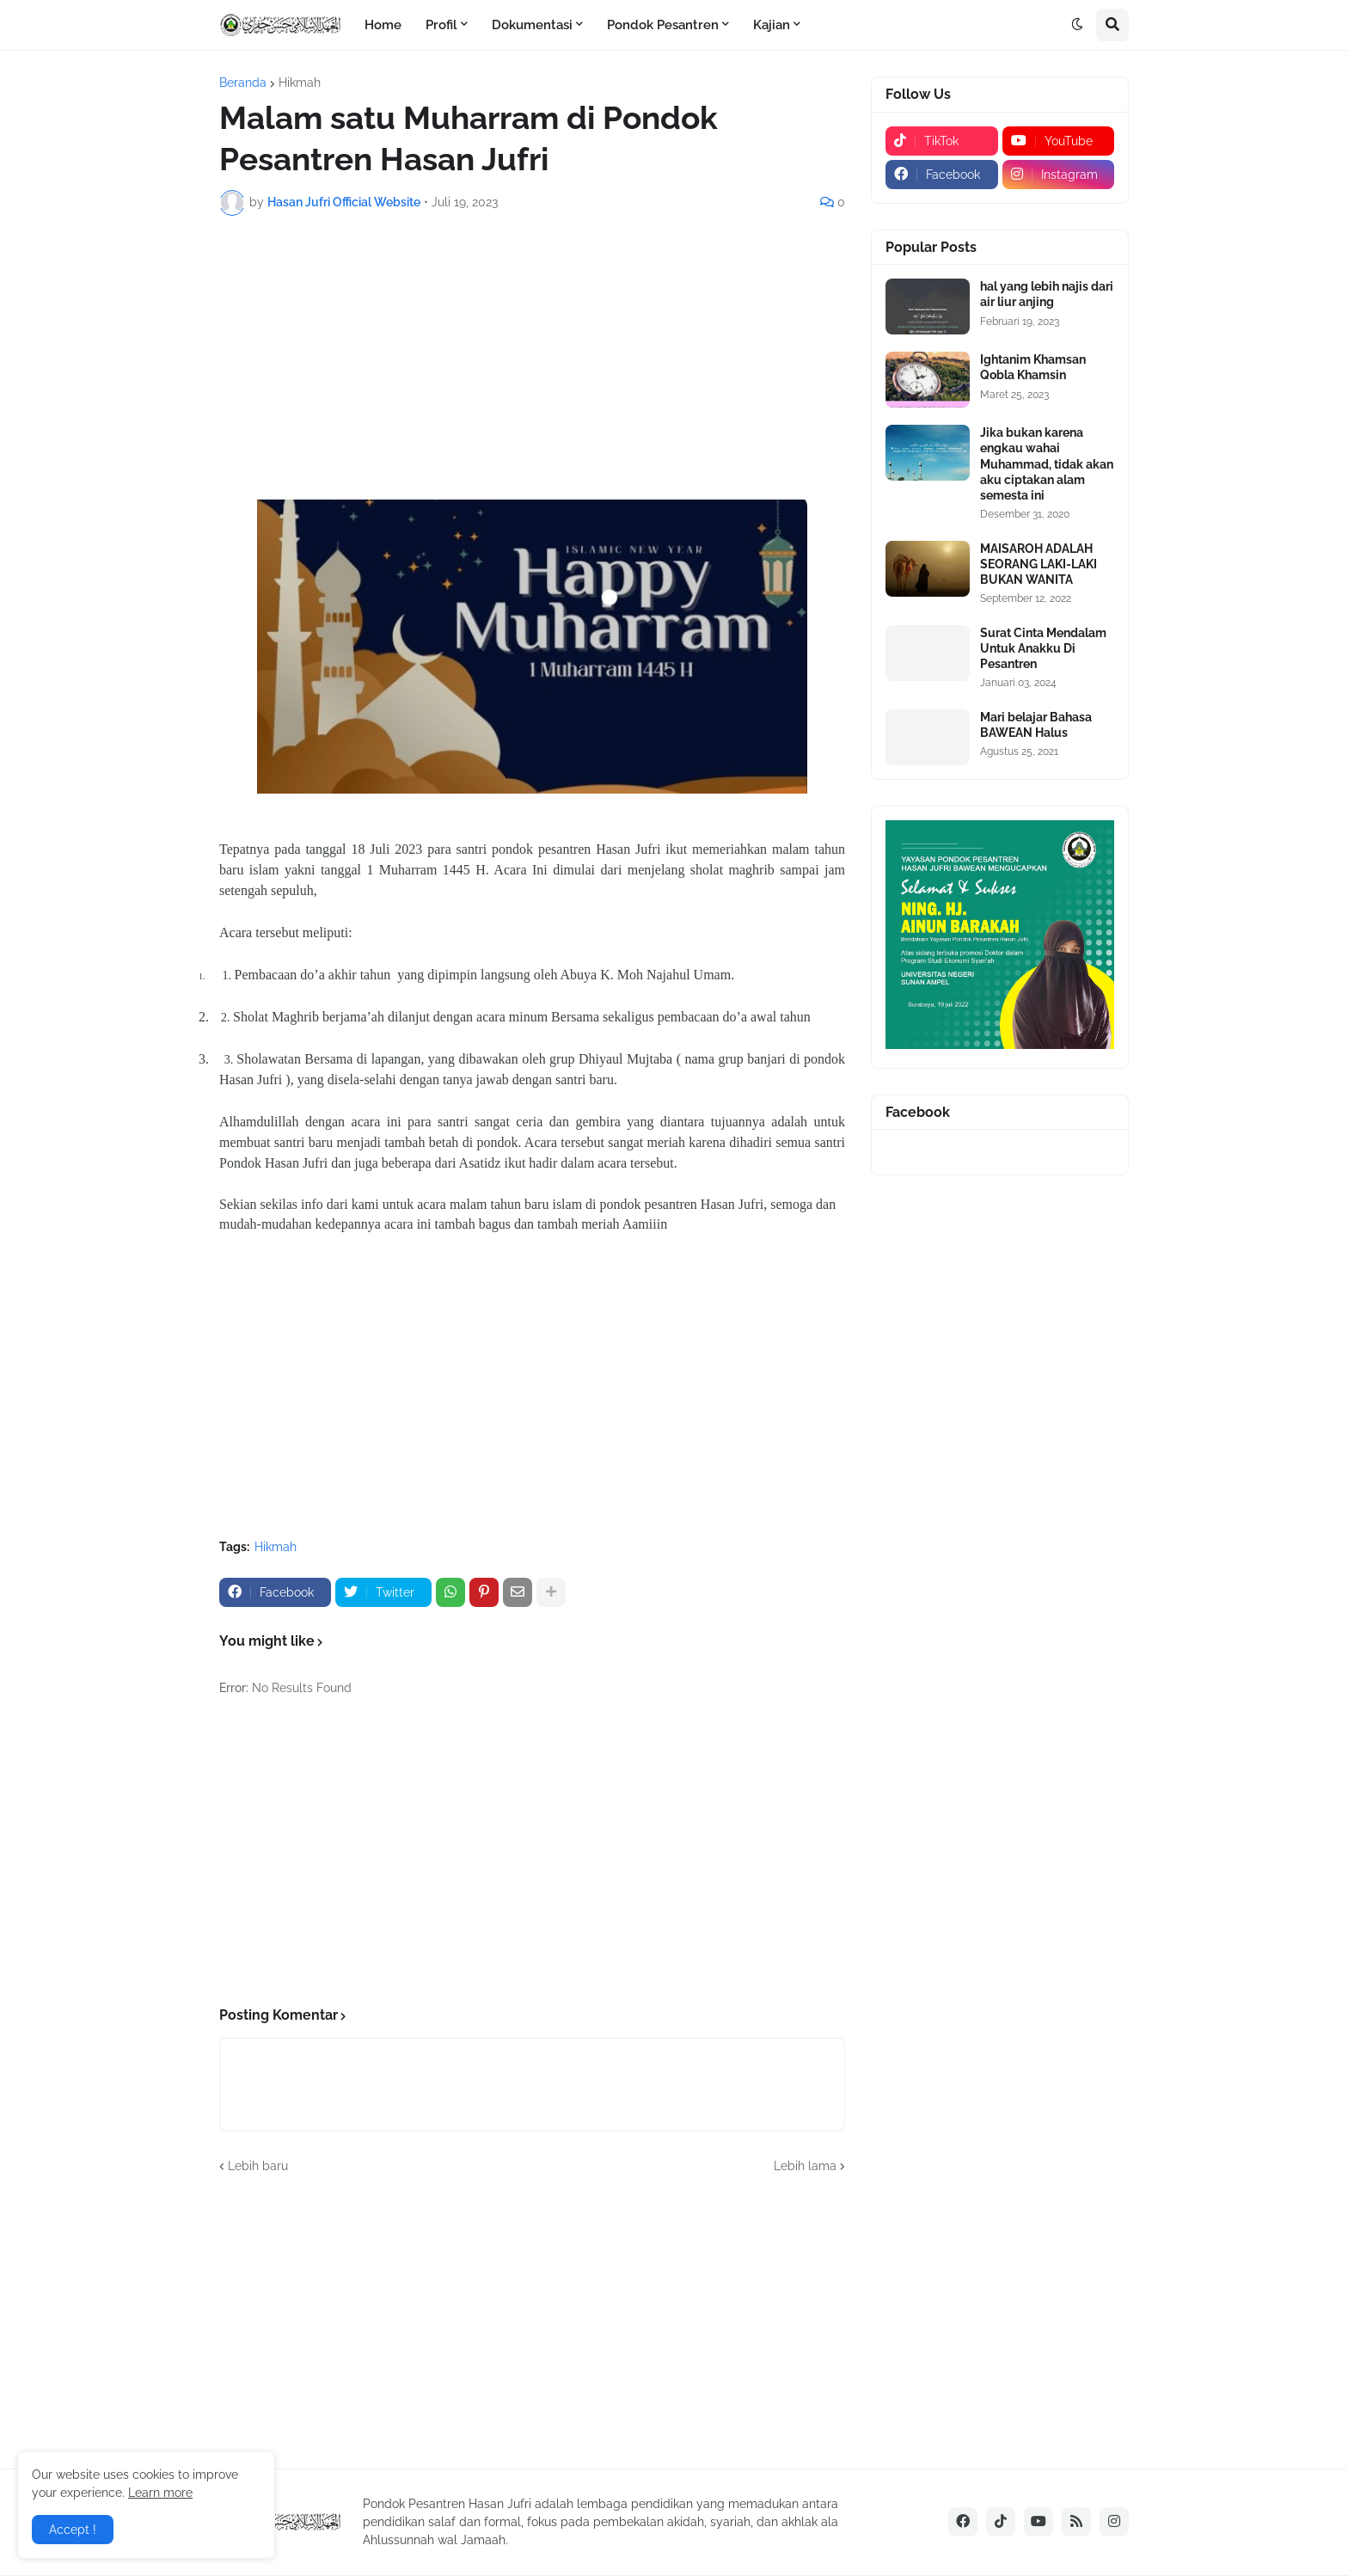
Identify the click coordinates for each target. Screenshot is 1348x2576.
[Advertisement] (532, 357)
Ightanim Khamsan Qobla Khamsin (1033, 367)
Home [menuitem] (383, 25)
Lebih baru (258, 2166)
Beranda (243, 83)
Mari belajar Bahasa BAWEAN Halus (1036, 724)
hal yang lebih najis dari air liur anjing (1046, 294)
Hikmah (300, 83)
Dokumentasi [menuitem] (532, 25)
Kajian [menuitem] (771, 25)
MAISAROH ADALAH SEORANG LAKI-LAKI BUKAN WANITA (1038, 564)
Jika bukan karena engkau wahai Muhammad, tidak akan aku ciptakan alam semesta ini (1046, 464)
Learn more (160, 2492)
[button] (1077, 25)
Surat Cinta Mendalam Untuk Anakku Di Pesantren (1043, 648)
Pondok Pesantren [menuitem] (663, 25)
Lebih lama (805, 2166)
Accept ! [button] (72, 2529)
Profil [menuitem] (441, 25)
